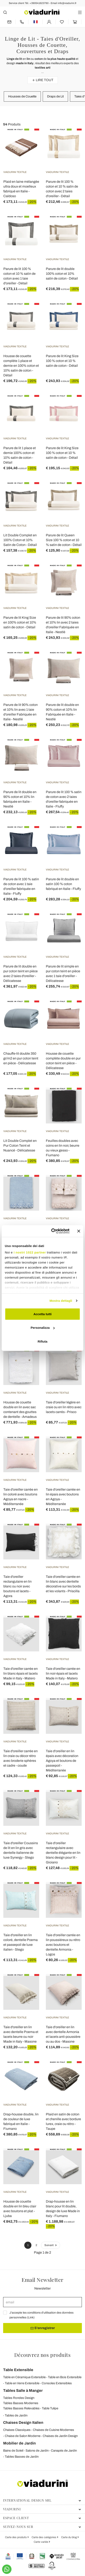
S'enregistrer (42, 2328)
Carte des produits (16, 2537)
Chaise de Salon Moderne (22, 2436)
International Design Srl (42, 2500)
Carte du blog (69, 2537)
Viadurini (42, 2509)
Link (30, 2317)
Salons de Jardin (37, 2450)
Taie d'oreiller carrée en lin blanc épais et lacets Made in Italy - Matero (20, 1673)
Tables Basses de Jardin (22, 2456)
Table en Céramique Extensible (24, 2377)
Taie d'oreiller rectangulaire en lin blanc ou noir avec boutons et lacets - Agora (17, 1586)
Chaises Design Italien (23, 2422)
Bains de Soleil (13, 2450)
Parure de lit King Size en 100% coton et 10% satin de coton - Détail (19, 622)
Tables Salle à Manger (23, 2390)
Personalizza (43, 1327)
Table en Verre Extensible (22, 2383)
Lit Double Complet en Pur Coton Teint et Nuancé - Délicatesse (20, 1145)
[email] (42, 2302)
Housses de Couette (22, 96)
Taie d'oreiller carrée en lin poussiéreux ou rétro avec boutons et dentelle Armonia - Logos (63, 1944)
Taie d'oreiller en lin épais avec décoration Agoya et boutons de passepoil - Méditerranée (62, 1760)
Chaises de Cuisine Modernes (53, 2430)
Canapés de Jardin (64, 2450)
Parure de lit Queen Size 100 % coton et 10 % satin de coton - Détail (64, 540)
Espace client (42, 2518)
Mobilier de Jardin (19, 2443)
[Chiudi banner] (78, 1231)
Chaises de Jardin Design (60, 2436)
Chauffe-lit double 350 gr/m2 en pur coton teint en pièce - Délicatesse (20, 1058)
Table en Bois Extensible (64, 2377)
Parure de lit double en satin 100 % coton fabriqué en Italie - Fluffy (63, 884)
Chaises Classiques (17, 2430)
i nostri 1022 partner (30, 1252)
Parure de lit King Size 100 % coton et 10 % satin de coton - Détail (62, 360)
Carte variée (41, 2541)
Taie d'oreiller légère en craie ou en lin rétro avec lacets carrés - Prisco (63, 1407)
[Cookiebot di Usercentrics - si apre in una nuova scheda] (52, 1231)
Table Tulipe (50, 2408)
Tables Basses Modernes (20, 2403)
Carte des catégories (44, 2537)
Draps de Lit (55, 96)
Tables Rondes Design (18, 2398)
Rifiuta (43, 1341)
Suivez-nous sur (42, 2527)
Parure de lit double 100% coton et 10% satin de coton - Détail (62, 273)
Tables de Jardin (16, 2415)
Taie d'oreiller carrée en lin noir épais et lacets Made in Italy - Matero (63, 1673)
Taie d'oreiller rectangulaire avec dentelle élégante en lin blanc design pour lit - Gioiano (63, 1852)
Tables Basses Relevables (21, 2408)
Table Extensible (18, 2370)
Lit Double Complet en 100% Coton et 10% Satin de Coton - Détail (20, 540)
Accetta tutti (42, 1314)
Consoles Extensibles (57, 2383)
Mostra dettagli (60, 1300)
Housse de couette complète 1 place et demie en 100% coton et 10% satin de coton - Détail (21, 365)
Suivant (50, 2245)
